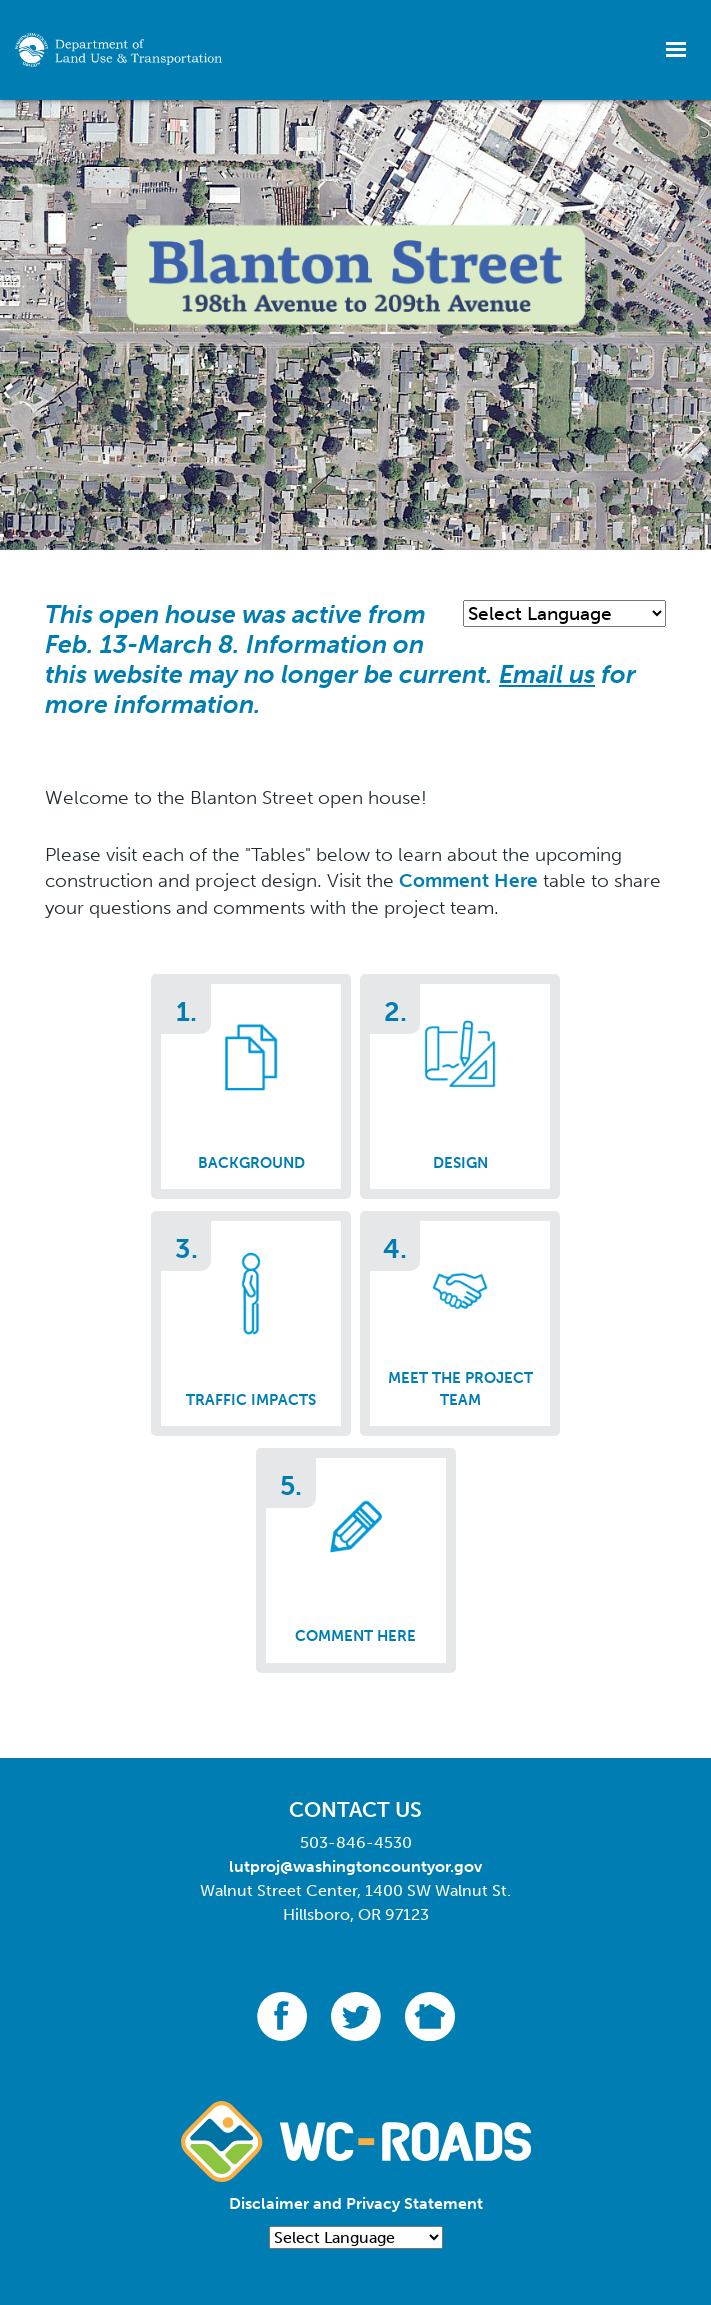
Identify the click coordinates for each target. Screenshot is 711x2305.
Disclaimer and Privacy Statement (356, 2203)
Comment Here (468, 880)
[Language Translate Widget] (564, 613)
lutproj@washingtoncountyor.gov (355, 1866)
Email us (547, 674)
